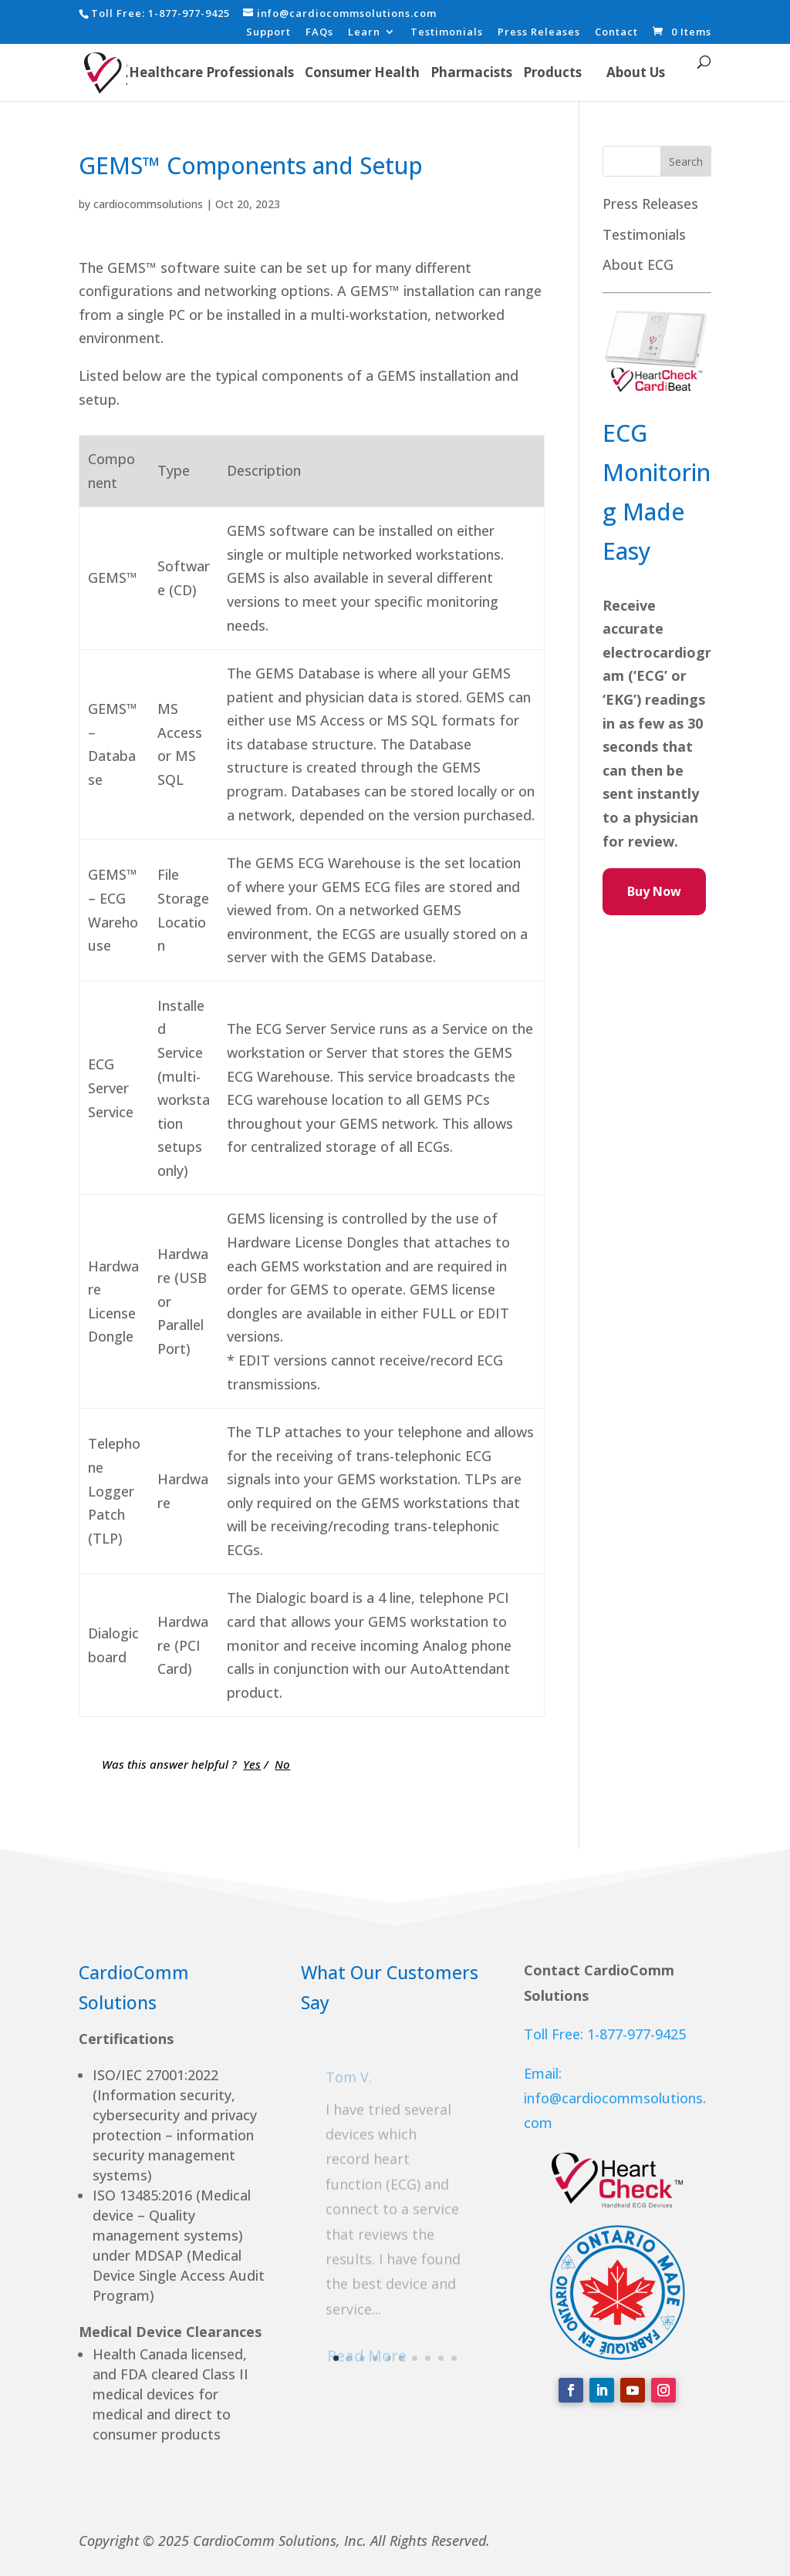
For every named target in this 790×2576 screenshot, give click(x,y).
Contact (616, 33)
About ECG (638, 264)
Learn (364, 33)
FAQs (319, 33)
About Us (635, 72)
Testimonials (446, 33)
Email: (543, 2073)
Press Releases (539, 33)
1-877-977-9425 (189, 13)
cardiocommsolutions (148, 204)
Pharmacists (471, 72)
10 (454, 2358)
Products (552, 72)
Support (268, 33)
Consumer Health (362, 72)
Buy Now (654, 891)
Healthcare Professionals (211, 72)
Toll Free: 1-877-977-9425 (605, 2034)
